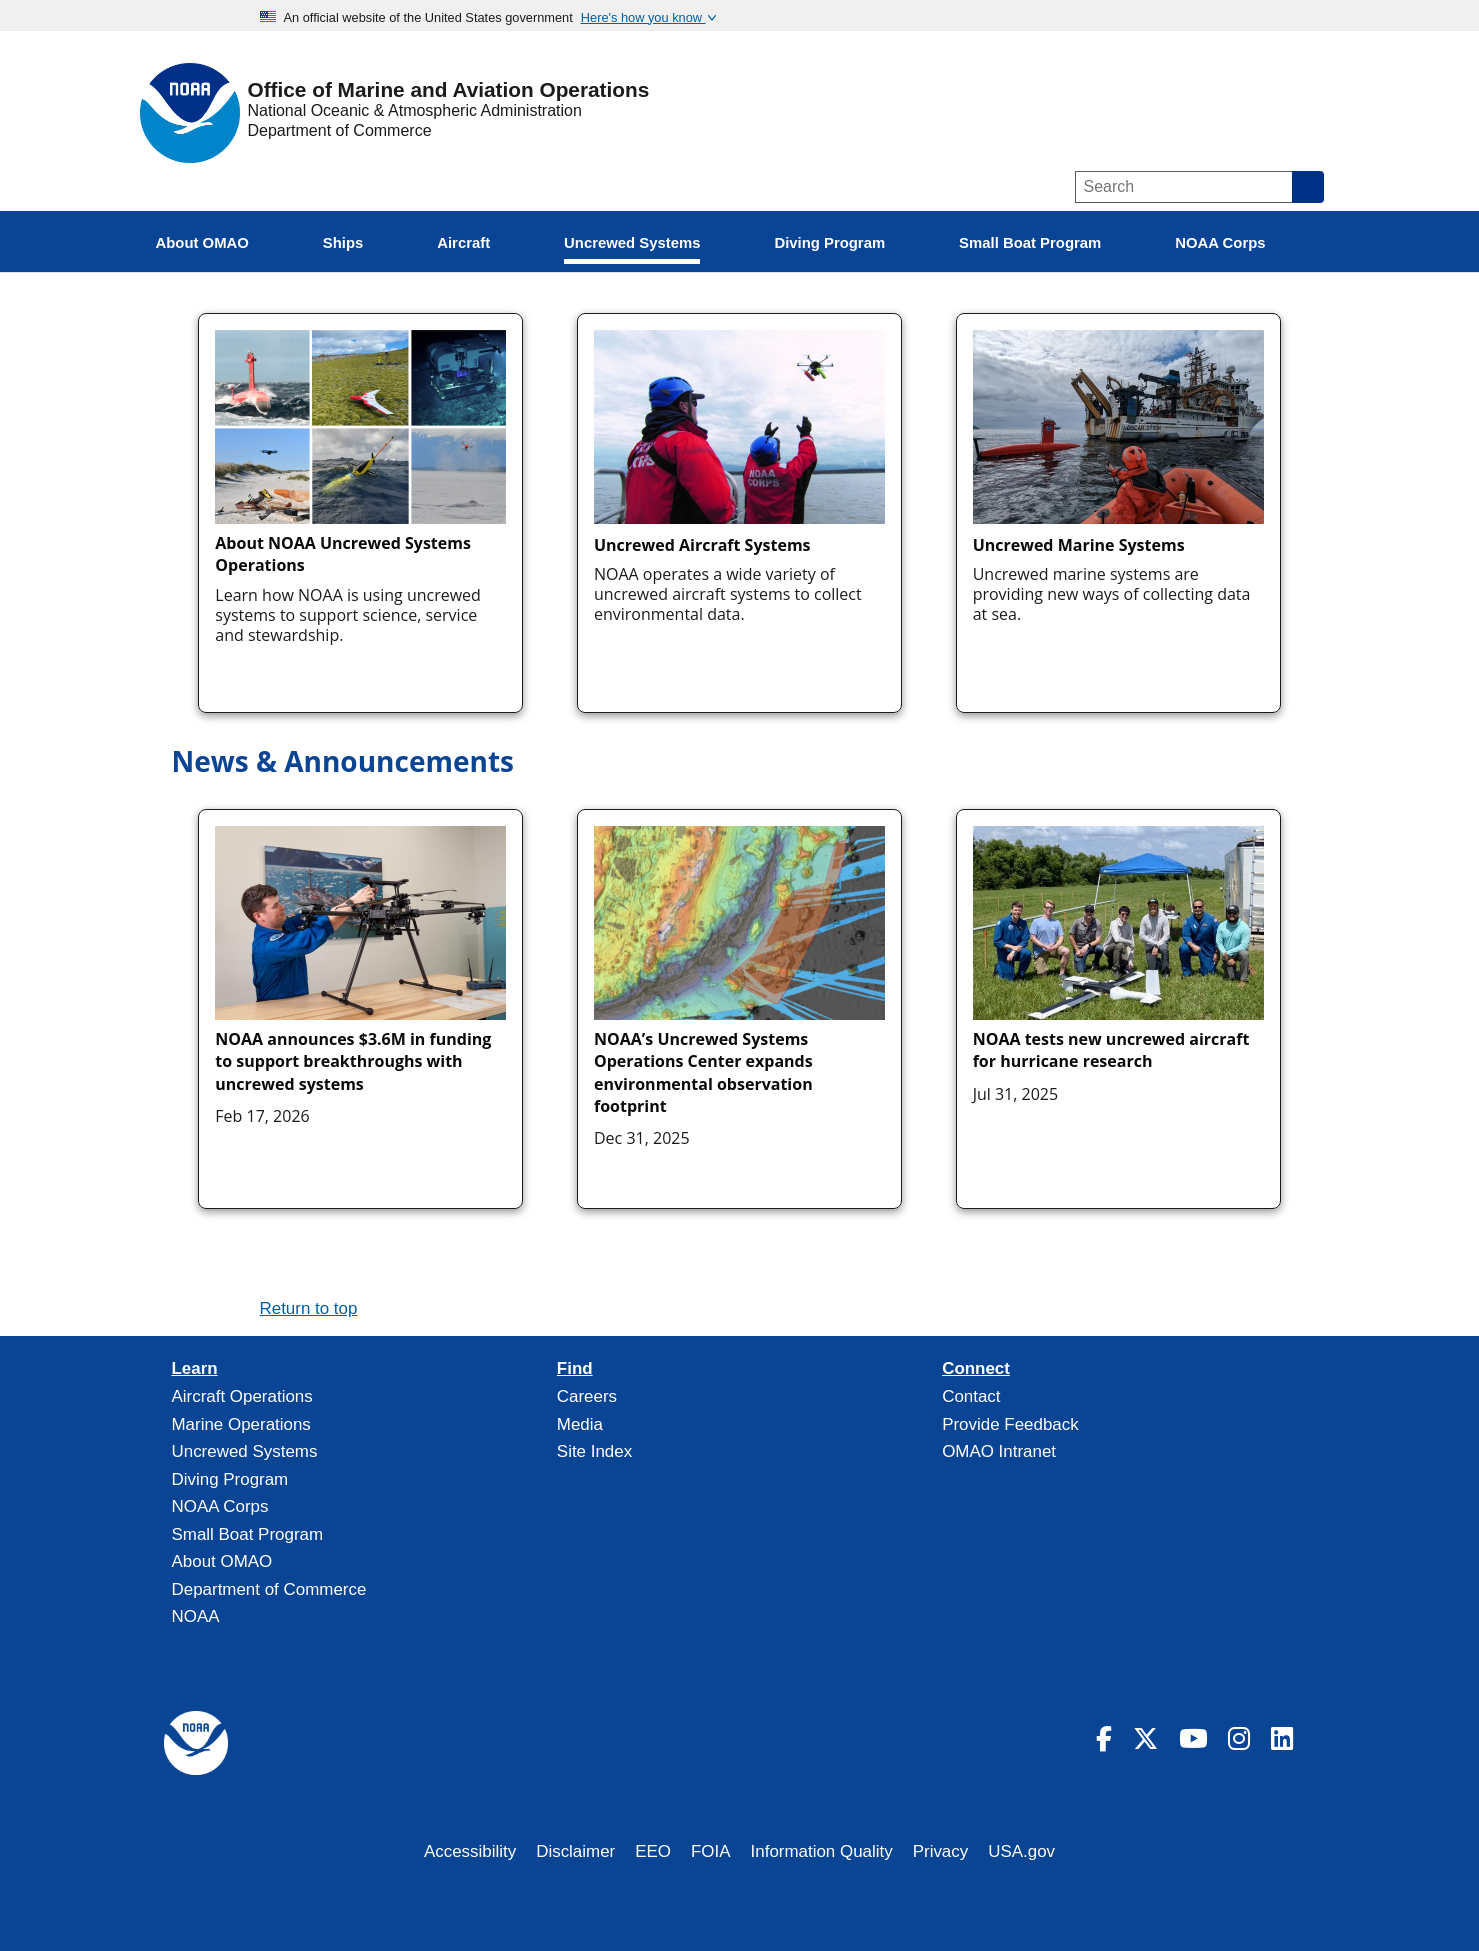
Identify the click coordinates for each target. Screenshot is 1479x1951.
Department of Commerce (340, 130)
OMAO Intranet (999, 1451)
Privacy (941, 1851)
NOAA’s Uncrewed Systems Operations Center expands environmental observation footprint (703, 1072)
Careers (587, 1396)
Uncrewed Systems (245, 1451)
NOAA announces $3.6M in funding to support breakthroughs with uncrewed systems (353, 1061)
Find (575, 1369)
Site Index (594, 1451)
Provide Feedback (1010, 1424)
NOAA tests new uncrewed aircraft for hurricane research (1111, 1050)
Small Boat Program (248, 1534)
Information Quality (822, 1851)
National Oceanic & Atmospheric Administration (415, 110)
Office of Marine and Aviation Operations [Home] (449, 90)
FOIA (711, 1851)
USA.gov (1021, 1851)
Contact (971, 1396)
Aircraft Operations (242, 1396)
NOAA (196, 1616)
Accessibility (470, 1851)
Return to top (309, 1308)
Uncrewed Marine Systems (1079, 545)
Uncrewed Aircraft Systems (702, 545)
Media (580, 1424)
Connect (976, 1369)
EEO (653, 1851)
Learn (195, 1369)
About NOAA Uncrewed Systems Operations (343, 554)
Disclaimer (575, 1851)
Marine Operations (241, 1424)
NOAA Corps (220, 1506)
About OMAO (222, 1561)
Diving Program (230, 1479)
